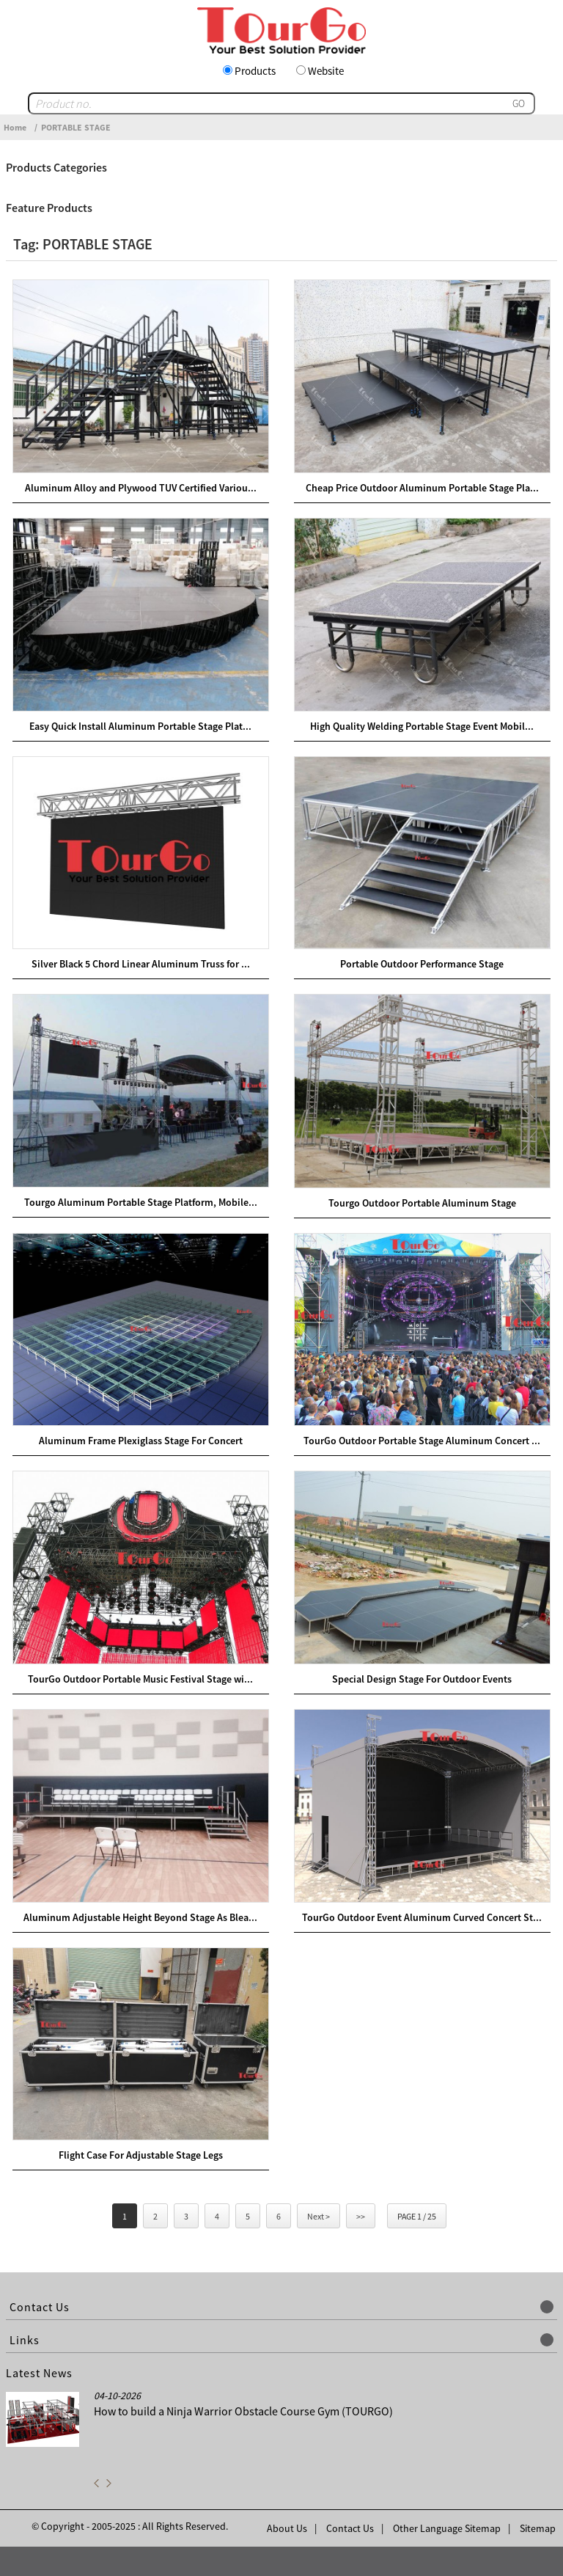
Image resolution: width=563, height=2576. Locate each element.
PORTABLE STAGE (76, 127)
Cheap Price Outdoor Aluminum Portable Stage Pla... (422, 487)
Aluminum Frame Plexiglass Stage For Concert (141, 1440)
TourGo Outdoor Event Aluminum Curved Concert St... (422, 1917)
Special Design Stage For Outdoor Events (422, 1679)
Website (326, 71)
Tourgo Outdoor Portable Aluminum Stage (422, 1203)
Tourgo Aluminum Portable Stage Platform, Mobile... (140, 1202)
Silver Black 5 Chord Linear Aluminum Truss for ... (141, 963)
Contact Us (350, 2528)
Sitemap (538, 2528)
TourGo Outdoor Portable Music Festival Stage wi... (140, 1679)
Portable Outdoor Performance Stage (422, 963)
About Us (287, 2528)
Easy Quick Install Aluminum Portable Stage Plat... (140, 726)
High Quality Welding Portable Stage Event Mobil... (422, 726)
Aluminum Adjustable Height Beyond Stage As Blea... (140, 1917)
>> (360, 2216)
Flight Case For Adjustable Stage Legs (141, 2155)
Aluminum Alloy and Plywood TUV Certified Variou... (141, 487)
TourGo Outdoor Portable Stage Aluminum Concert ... (421, 1440)
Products (255, 71)
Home (15, 127)
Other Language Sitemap (447, 2528)
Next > (318, 2216)
